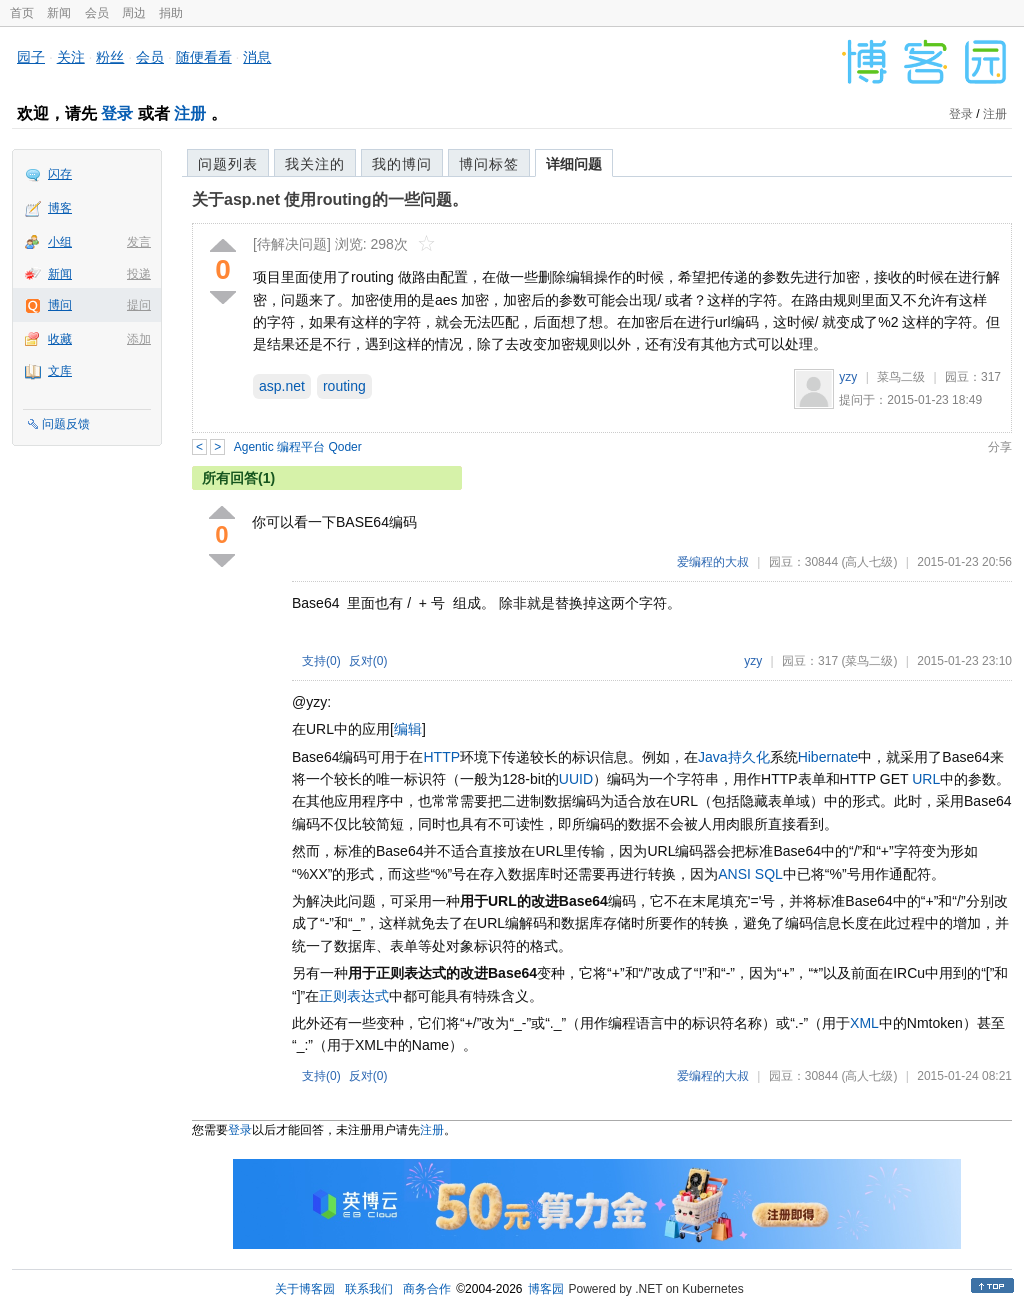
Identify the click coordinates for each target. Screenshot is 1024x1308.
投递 (139, 274)
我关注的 (315, 164)
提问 (139, 305)
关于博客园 (305, 1289)
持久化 (749, 757)
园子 (31, 57)
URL (926, 779)
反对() (368, 661)
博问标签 (489, 164)
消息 (257, 57)
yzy (848, 377)
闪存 (60, 174)
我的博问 (402, 164)
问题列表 (228, 164)
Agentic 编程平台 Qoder (298, 447)
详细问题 (574, 164)
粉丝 (110, 57)
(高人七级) (869, 562)
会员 (97, 13)
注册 (190, 113)
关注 (71, 57)
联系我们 (369, 1289)
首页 (22, 13)
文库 (60, 371)
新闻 (59, 13)
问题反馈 (66, 424)
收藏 (60, 339)
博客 (60, 208)
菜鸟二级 (901, 377)
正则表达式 (354, 996)
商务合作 (427, 1289)
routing (344, 386)
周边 (134, 13)
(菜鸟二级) (869, 661)
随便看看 (204, 57)
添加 (139, 339)
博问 (60, 305)
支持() (321, 661)
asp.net (282, 386)
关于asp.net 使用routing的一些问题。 (330, 199)
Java (713, 757)
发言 (139, 242)
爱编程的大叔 (713, 562)
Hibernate (828, 757)
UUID (576, 779)
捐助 (171, 13)
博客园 (546, 1289)
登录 (117, 113)
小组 (60, 242)
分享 (1000, 447)
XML (864, 1023)
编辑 (408, 729)
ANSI (734, 874)
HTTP (441, 757)
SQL (769, 874)
